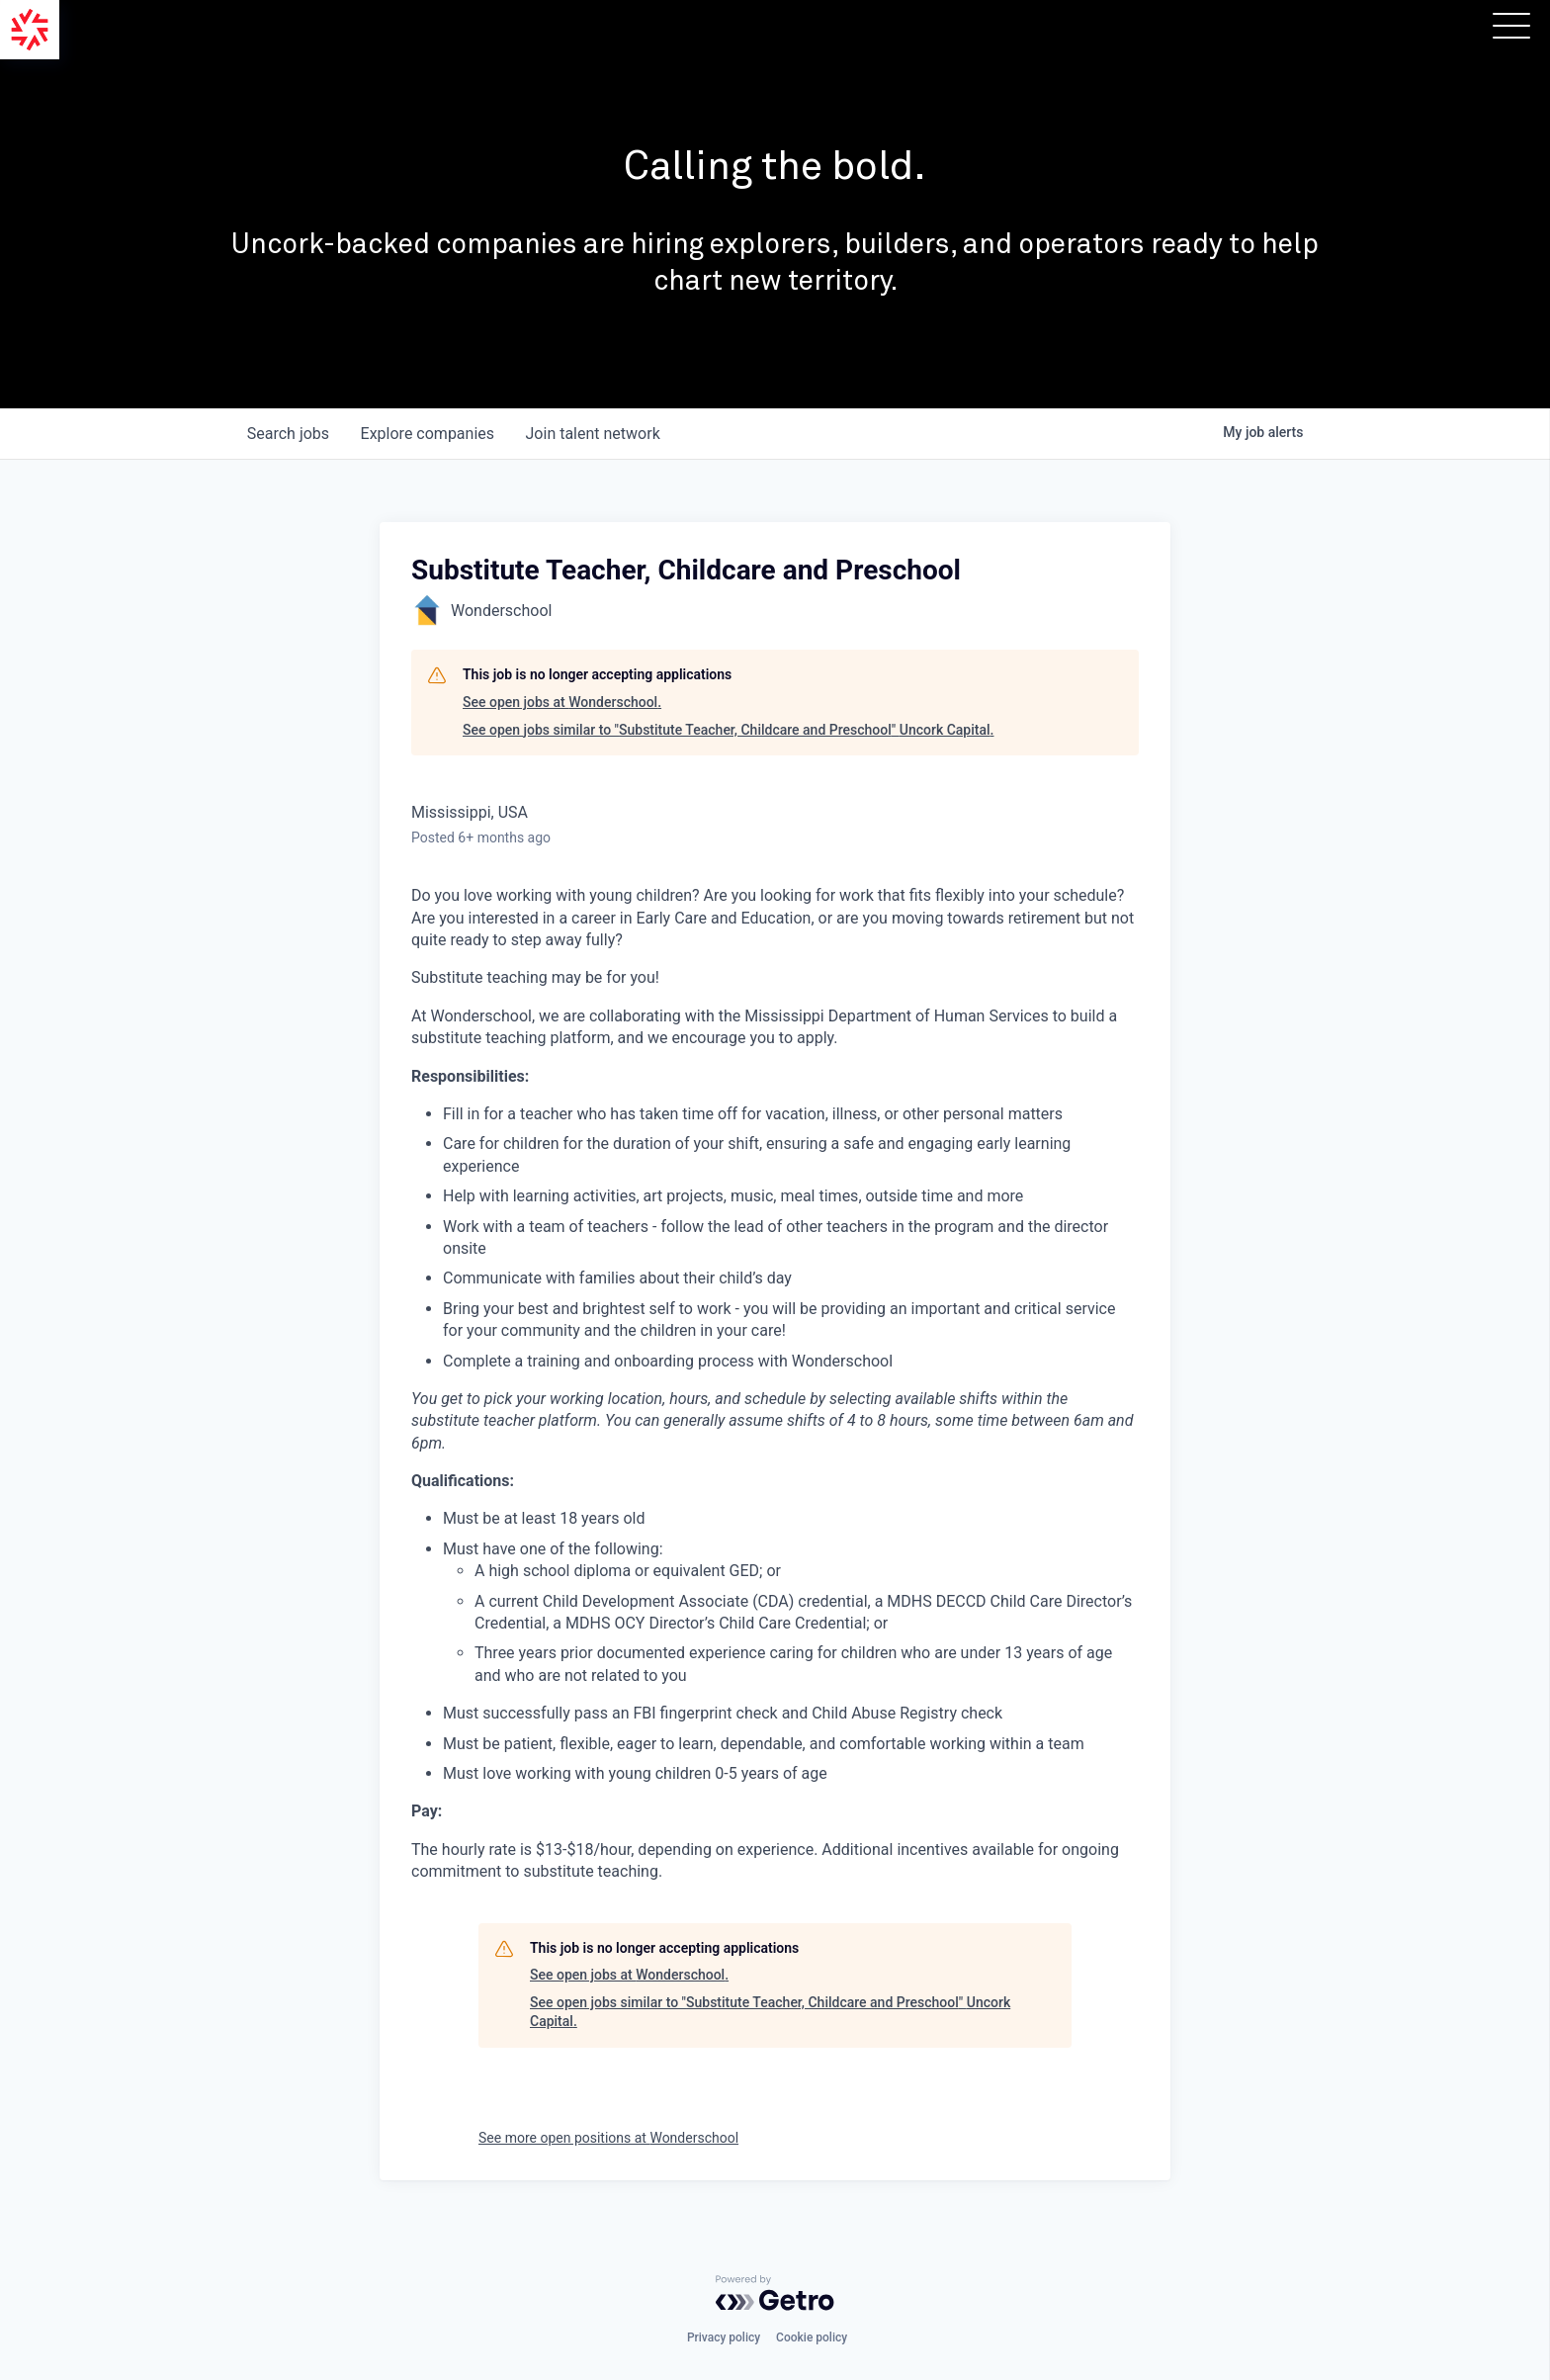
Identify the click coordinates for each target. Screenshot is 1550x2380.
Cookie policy (811, 2337)
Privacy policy (723, 2337)
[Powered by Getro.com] (775, 2293)
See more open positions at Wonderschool (608, 2138)
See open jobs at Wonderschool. (562, 702)
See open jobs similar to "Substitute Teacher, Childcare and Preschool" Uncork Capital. (728, 730)
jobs (288, 433)
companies (427, 433)
